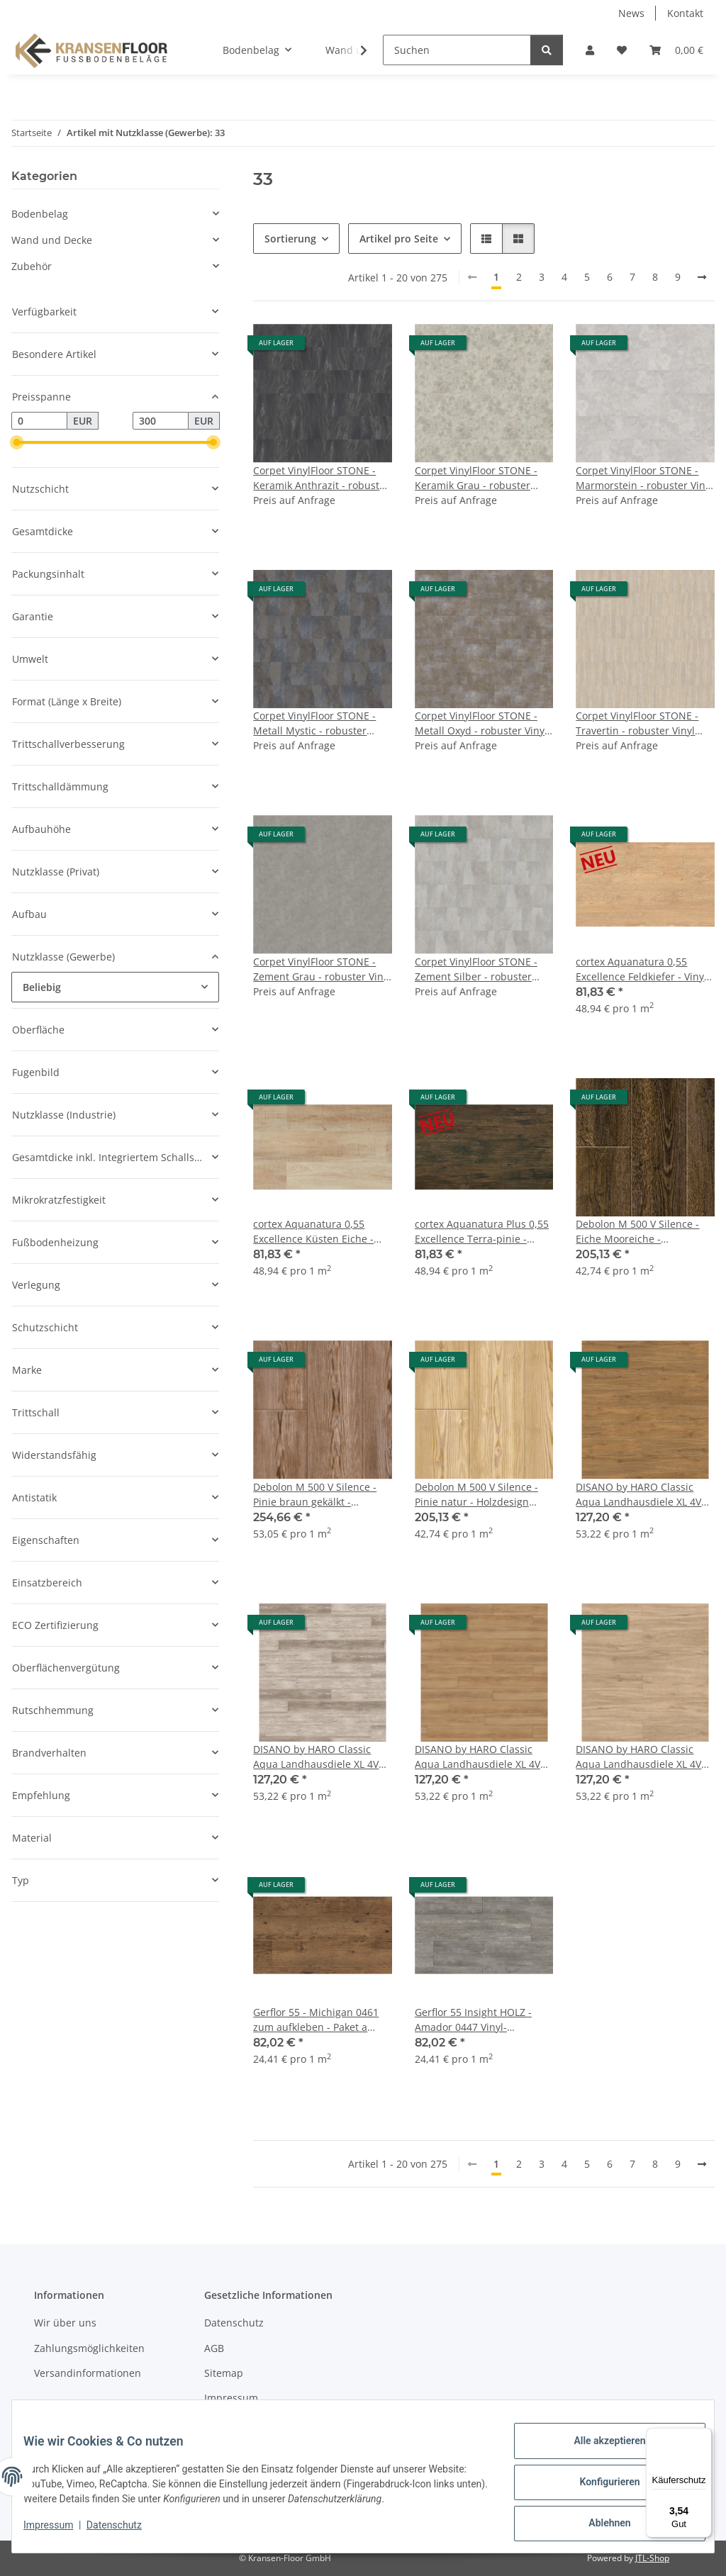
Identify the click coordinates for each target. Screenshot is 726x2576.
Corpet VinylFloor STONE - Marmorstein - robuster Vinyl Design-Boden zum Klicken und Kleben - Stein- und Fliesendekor (644, 478)
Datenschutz (125, 2532)
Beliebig (42, 987)
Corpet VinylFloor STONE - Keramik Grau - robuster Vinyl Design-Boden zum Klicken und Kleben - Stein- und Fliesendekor (479, 478)
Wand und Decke (51, 240)
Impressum (59, 2532)
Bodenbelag (39, 213)
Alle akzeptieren (598, 2452)
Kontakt (685, 13)
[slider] (17, 443)
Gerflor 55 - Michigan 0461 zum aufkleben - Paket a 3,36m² (316, 2019)
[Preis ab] (39, 421)
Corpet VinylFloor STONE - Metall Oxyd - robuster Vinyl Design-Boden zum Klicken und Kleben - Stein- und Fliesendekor (481, 723)
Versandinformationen (87, 2373)
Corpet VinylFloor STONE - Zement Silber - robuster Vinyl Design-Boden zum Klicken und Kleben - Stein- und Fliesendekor (479, 969)
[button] (589, 50)
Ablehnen (598, 2525)
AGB (214, 2348)
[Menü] (703, 2436)
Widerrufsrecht (240, 2423)
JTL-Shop (652, 2558)
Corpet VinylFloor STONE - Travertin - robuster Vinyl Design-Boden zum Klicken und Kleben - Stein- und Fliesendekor (639, 723)
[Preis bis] (161, 421)
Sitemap (223, 2373)
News (631, 13)
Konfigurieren (598, 2488)
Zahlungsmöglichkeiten (89, 2348)
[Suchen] (457, 50)
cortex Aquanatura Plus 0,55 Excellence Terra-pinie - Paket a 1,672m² (482, 1231)
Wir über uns (65, 2322)
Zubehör (31, 266)
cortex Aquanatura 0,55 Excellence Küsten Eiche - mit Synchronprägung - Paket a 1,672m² (322, 1231)
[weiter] (702, 277)
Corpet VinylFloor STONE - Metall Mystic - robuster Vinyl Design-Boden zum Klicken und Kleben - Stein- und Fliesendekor (317, 723)
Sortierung (290, 238)
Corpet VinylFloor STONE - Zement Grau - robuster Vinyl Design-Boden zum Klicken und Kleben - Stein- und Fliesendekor (322, 969)
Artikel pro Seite (398, 238)
